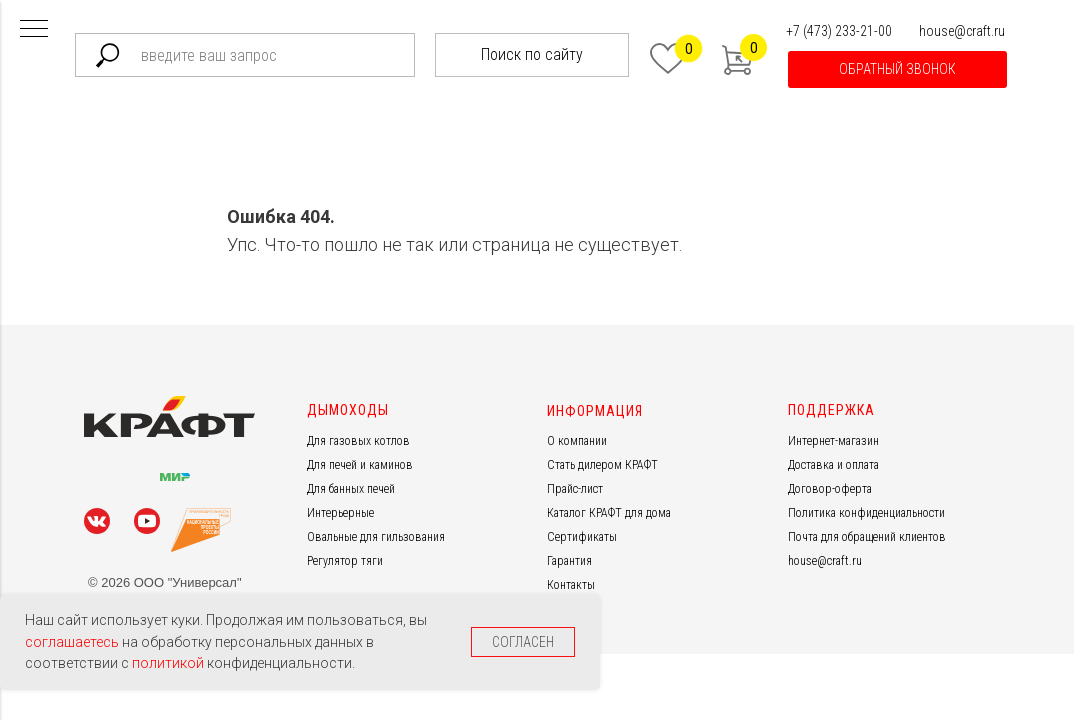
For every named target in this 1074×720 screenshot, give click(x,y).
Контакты (571, 585)
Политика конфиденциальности (866, 513)
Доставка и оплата (833, 465)
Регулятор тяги (345, 561)
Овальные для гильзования (376, 537)
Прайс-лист (575, 489)
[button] (897, 69)
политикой (169, 663)
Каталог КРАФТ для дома (609, 513)
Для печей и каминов (360, 465)
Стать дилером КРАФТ (602, 465)
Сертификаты (582, 537)
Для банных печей (351, 489)
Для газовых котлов (358, 441)
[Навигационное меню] (34, 30)
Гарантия (569, 561)
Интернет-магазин (833, 441)
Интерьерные (340, 513)
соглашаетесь (73, 642)
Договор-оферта (830, 489)
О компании (577, 441)
